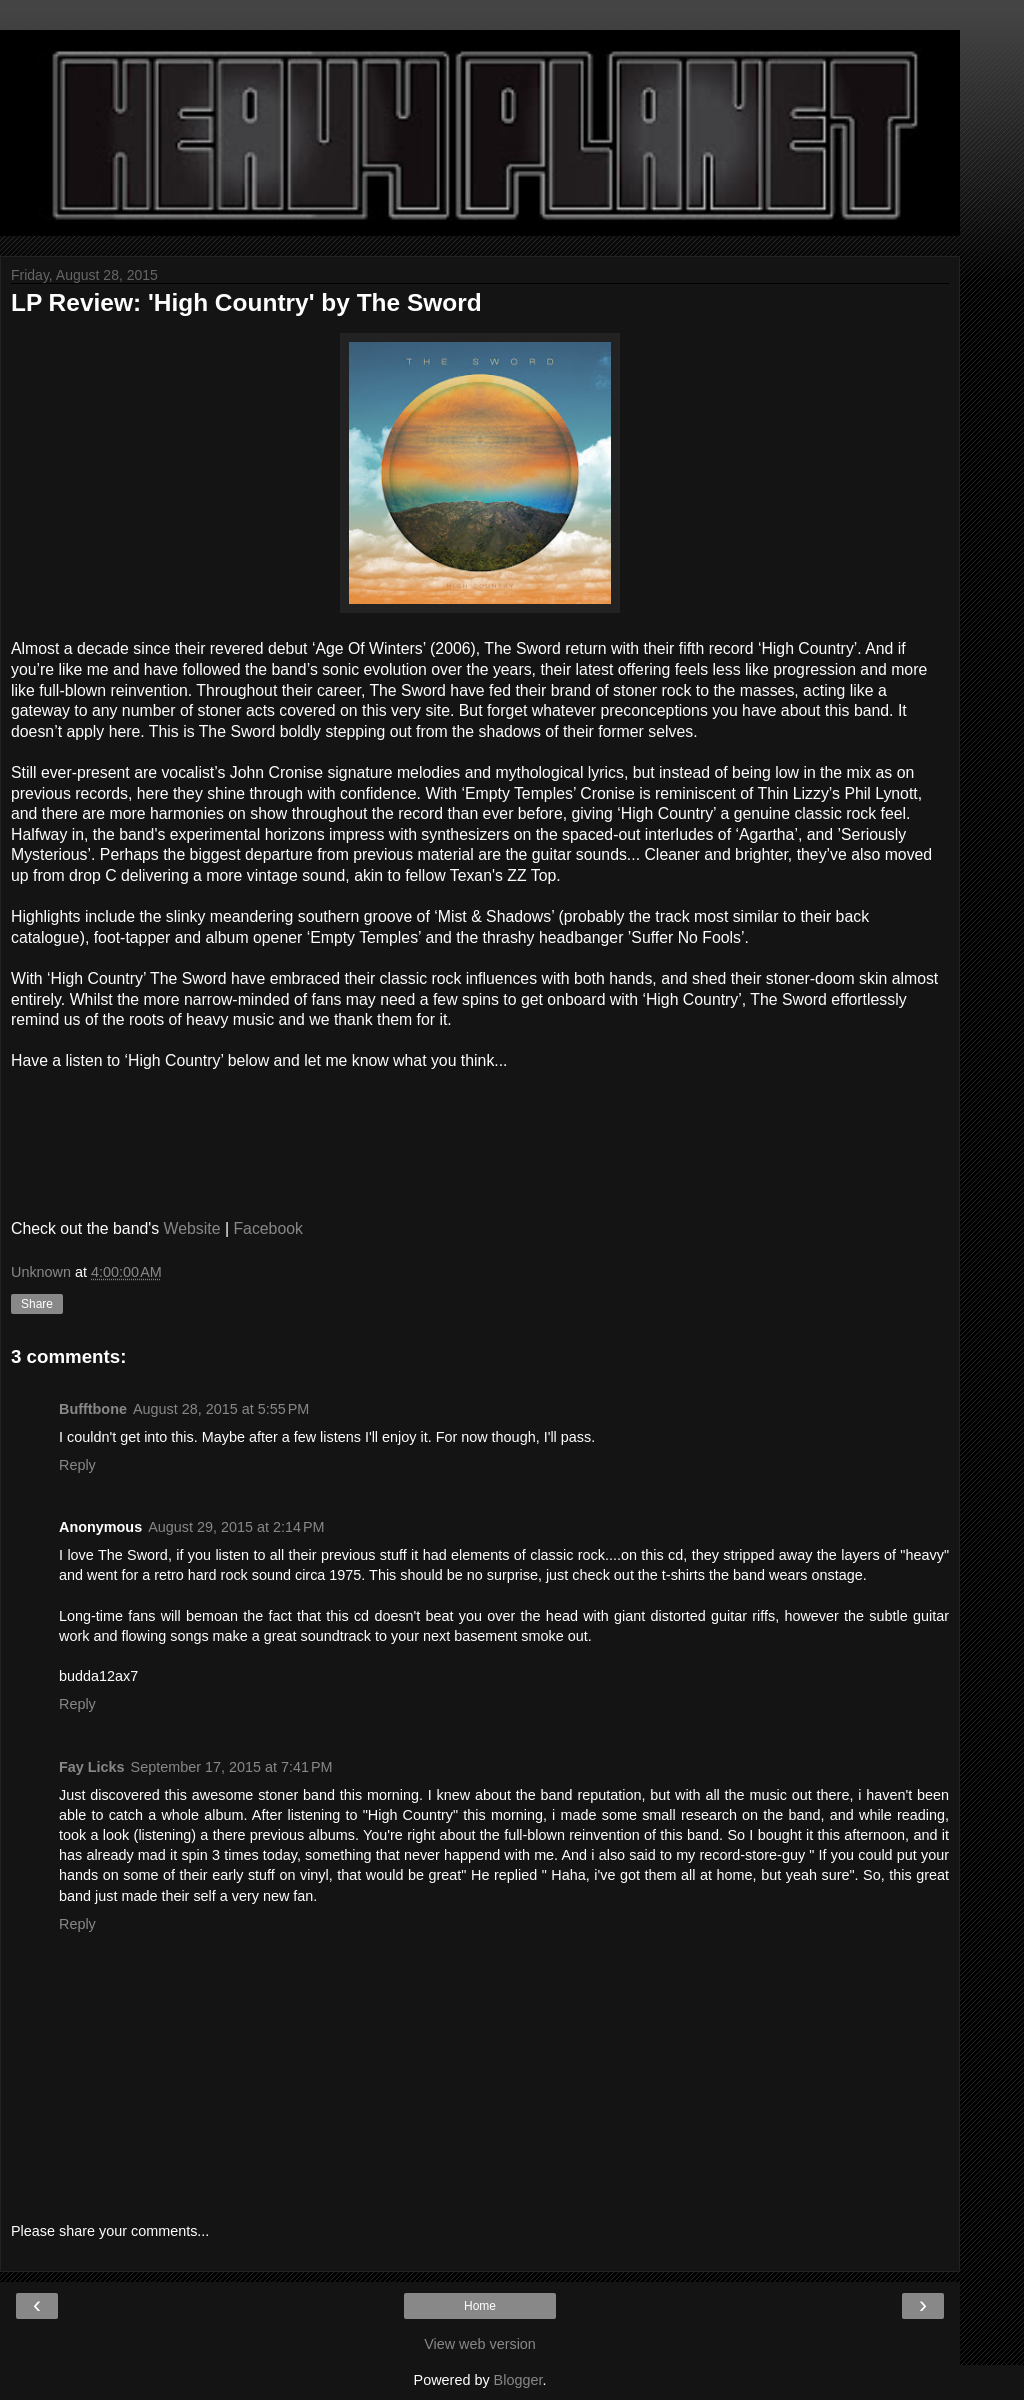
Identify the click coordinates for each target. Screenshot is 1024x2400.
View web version (480, 2344)
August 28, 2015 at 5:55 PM (221, 1409)
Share (37, 1304)
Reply (77, 1465)
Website (192, 1228)
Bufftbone (93, 1409)
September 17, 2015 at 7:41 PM (232, 1767)
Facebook (268, 1228)
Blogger (518, 2380)
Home (480, 2306)
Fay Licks (92, 1767)
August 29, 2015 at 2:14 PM (236, 1527)
